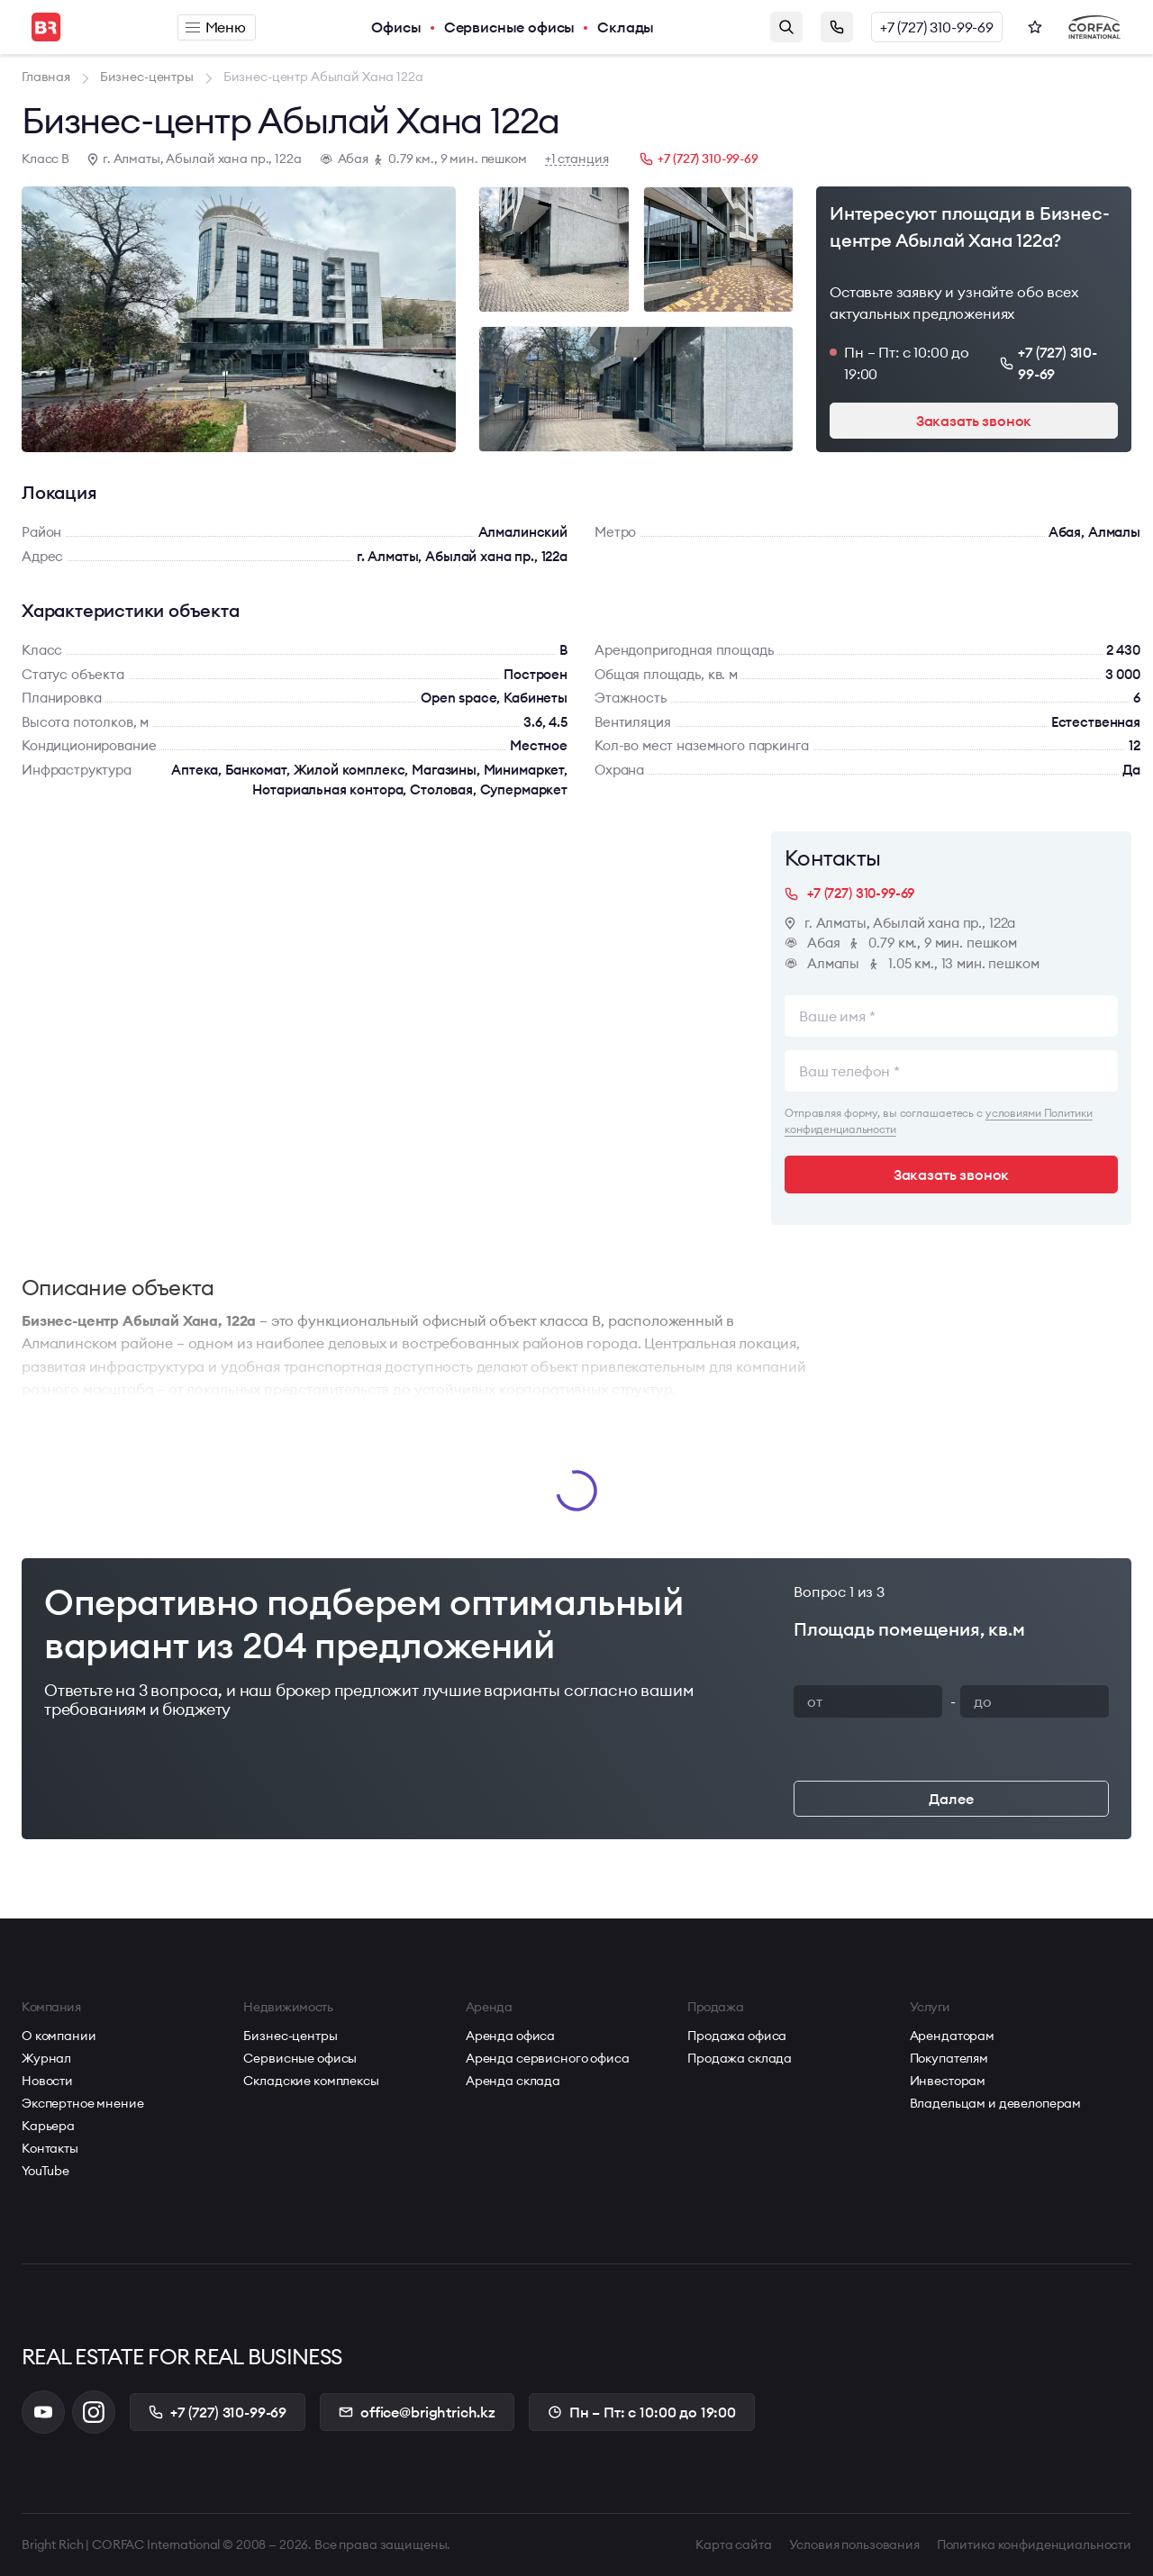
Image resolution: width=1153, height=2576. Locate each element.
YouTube (45, 2171)
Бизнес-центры (290, 2035)
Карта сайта (733, 2544)
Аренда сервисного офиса (548, 2058)
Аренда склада (513, 2081)
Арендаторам (952, 2035)
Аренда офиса (510, 2035)
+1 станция (577, 159)
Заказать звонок (837, 27)
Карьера (48, 2126)
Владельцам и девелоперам (996, 2103)
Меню (216, 27)
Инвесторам (948, 2081)
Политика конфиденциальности (1034, 2544)
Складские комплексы (310, 2081)
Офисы (396, 27)
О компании (59, 2035)
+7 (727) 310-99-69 (937, 27)
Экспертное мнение (83, 2103)
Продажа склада (739, 2058)
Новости (47, 2081)
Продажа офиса (736, 2035)
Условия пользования (854, 2544)
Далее (951, 1799)
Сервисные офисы (510, 27)
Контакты (50, 2148)
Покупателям (949, 2058)
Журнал (46, 2058)
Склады (625, 27)
